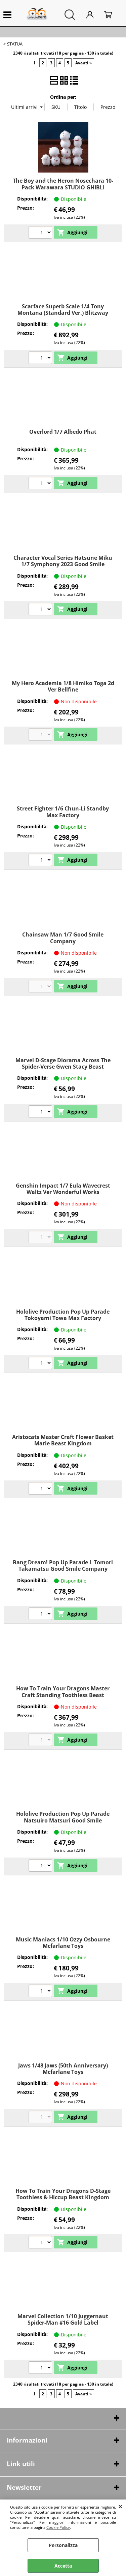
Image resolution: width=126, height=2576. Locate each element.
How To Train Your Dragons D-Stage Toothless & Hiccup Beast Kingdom (63, 2194)
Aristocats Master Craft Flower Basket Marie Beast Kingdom (63, 1440)
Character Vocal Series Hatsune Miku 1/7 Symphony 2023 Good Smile (62, 561)
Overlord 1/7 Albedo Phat (62, 431)
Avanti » (83, 62)
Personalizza (63, 2545)
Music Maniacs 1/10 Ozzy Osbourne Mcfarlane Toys (63, 1943)
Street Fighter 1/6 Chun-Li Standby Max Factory (63, 812)
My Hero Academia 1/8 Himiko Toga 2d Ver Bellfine (63, 686)
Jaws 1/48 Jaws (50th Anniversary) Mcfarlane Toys (63, 2069)
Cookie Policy (58, 2527)
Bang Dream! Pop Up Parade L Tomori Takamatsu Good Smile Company (63, 1565)
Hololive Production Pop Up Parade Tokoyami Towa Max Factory (63, 1315)
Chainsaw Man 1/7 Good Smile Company (62, 938)
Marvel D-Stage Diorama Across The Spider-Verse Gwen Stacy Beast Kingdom (63, 1066)
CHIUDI (120, 2506)
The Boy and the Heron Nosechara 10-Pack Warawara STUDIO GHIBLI (63, 184)
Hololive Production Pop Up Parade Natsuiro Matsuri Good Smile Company (63, 1820)
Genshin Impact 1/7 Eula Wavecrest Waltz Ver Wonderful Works (63, 1189)
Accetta (63, 2566)
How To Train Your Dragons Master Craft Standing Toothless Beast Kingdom (63, 1695)
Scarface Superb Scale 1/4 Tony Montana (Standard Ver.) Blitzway (62, 309)
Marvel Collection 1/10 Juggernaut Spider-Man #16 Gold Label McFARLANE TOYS (62, 2322)
